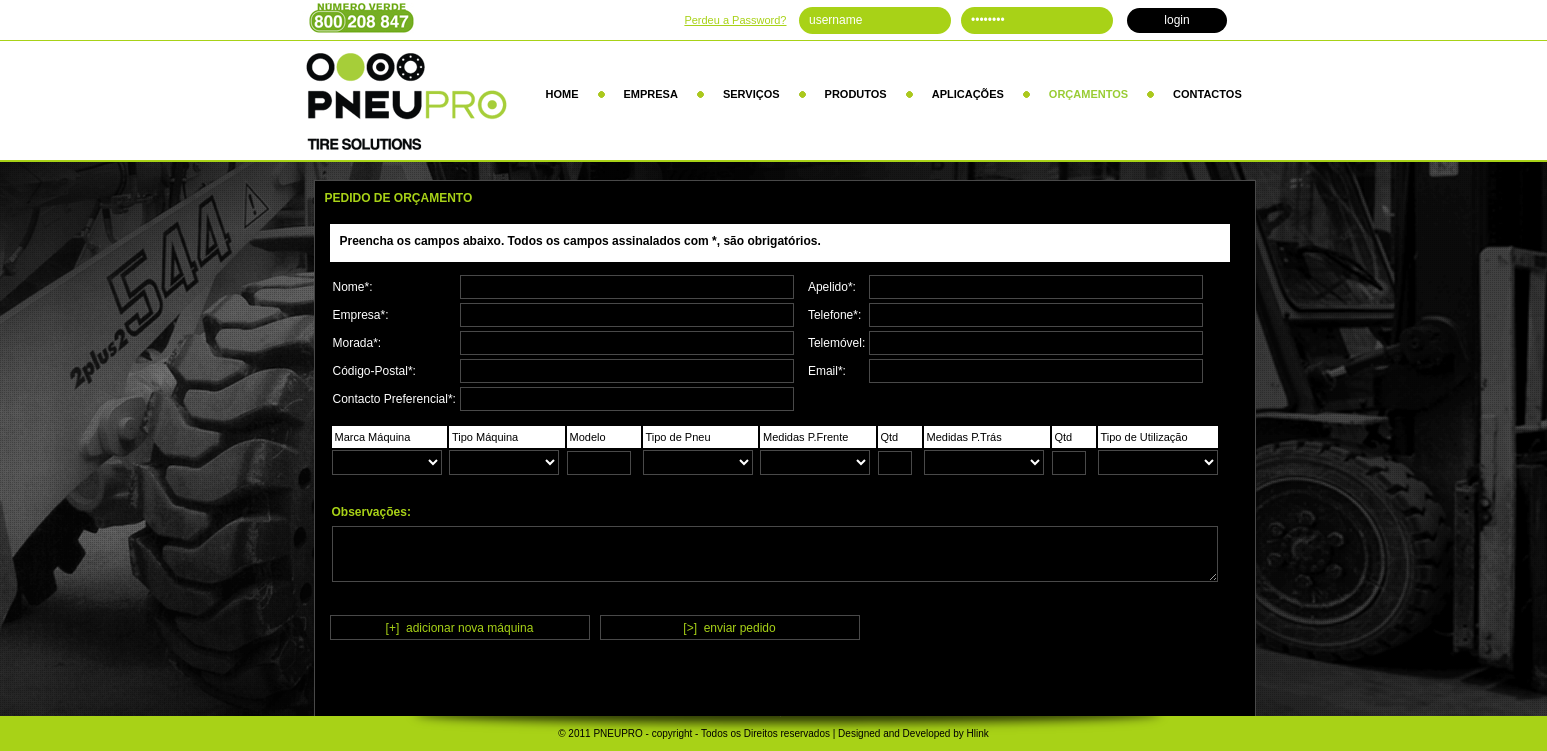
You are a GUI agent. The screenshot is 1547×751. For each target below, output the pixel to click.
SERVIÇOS (751, 94)
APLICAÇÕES (968, 94)
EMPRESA (651, 94)
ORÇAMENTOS (1088, 94)
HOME (562, 94)
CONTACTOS (1207, 94)
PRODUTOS (856, 94)
